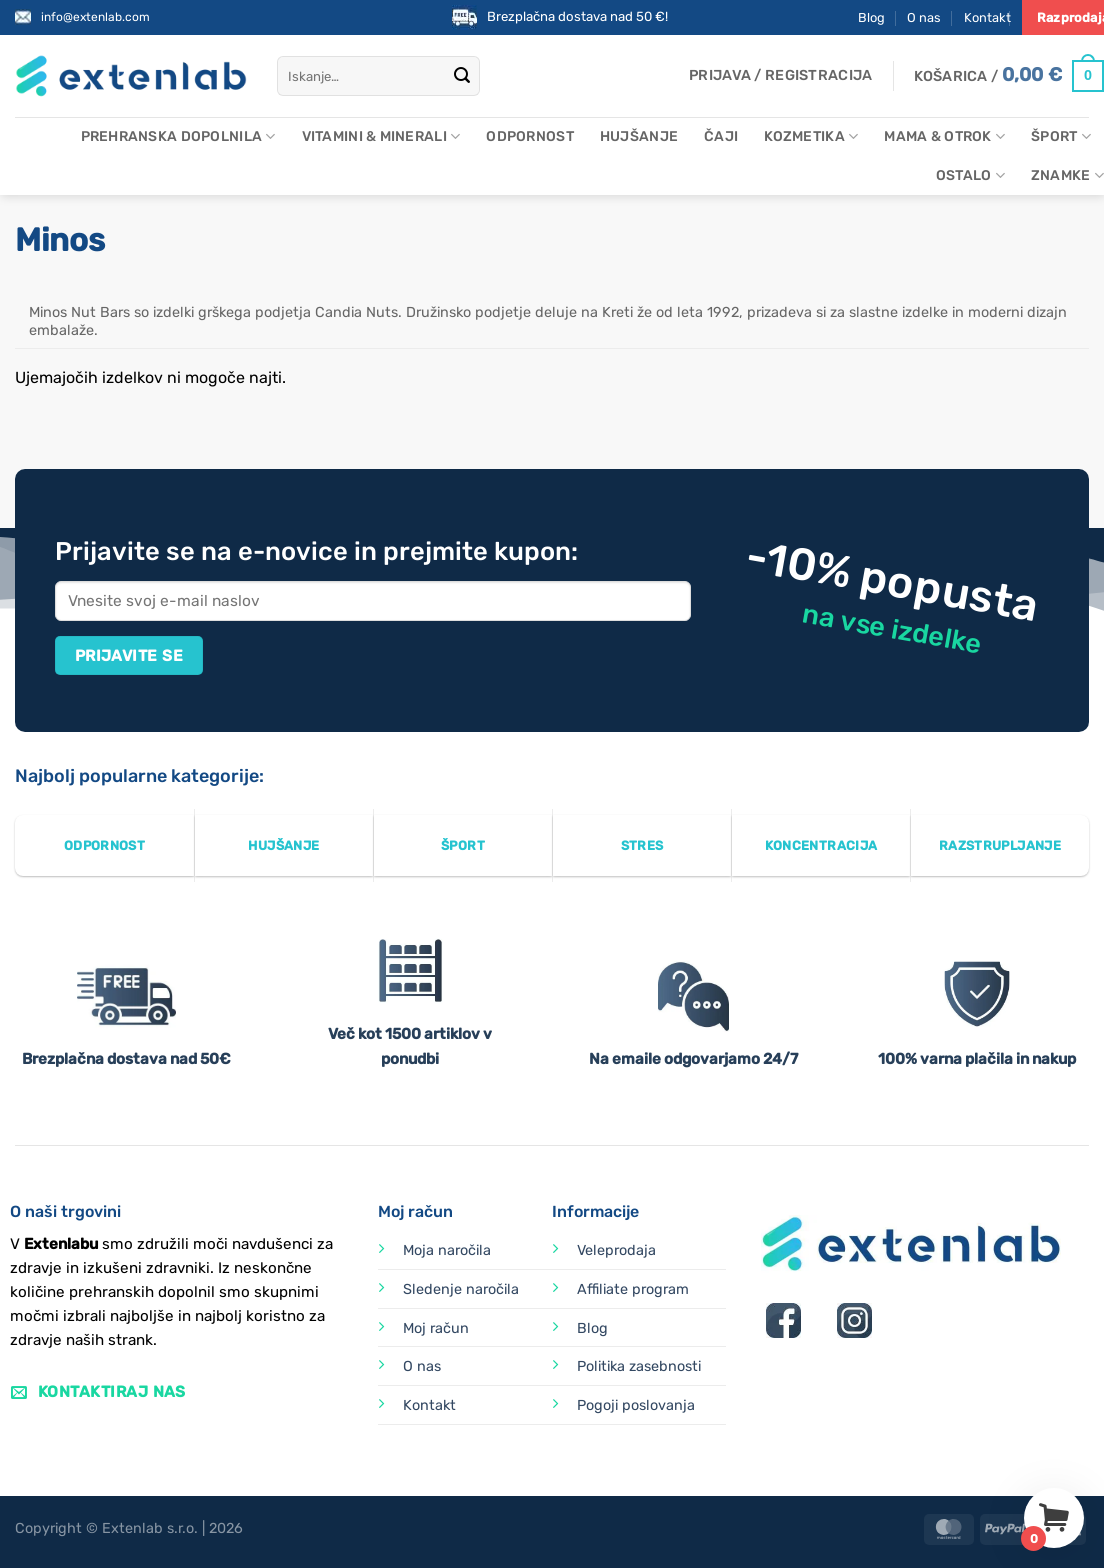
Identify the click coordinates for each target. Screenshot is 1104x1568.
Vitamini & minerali (381, 136)
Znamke (1067, 175)
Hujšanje (639, 136)
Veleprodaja (616, 1250)
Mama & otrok (944, 136)
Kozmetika (811, 136)
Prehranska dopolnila (178, 136)
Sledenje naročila (461, 1289)
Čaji (721, 136)
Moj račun (436, 1328)
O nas (924, 17)
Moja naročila (447, 1250)
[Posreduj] (462, 76)
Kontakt (987, 17)
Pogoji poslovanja (636, 1405)
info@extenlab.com (95, 17)
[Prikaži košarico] (1009, 76)
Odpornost (530, 136)
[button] (780, 76)
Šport (1061, 136)
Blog (871, 17)
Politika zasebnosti (639, 1366)
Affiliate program (633, 1289)
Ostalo (970, 175)
